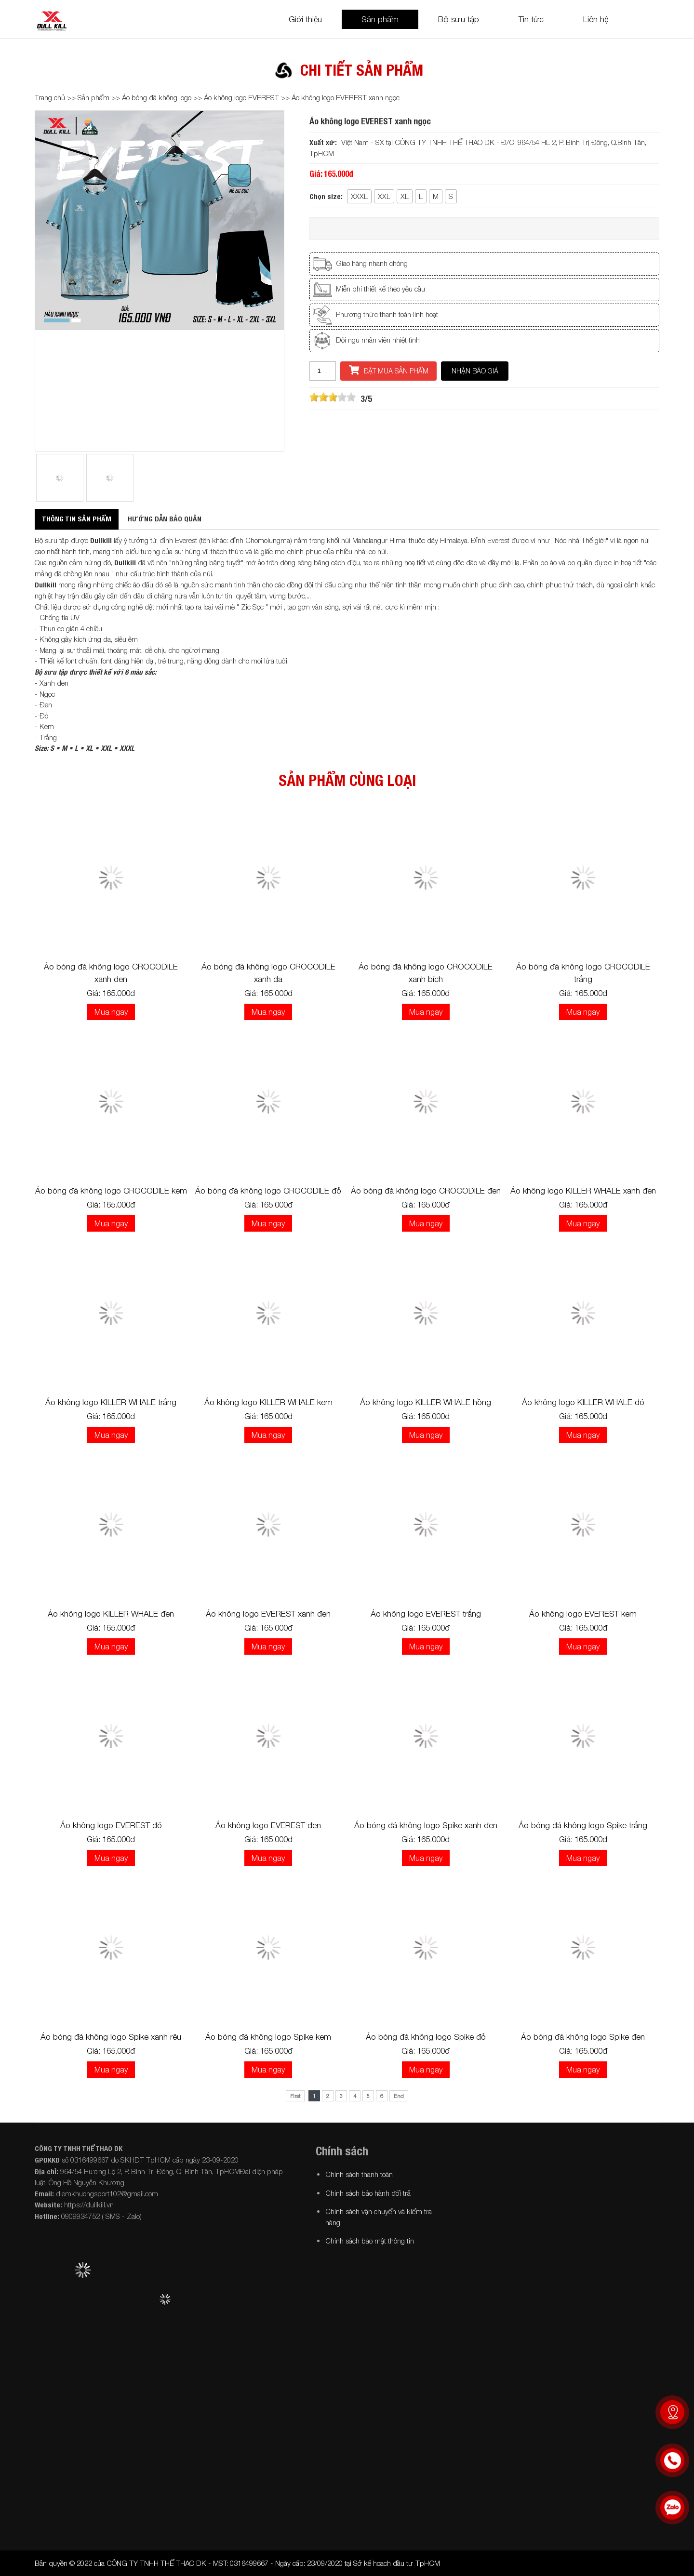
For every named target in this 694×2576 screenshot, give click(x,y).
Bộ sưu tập (458, 19)
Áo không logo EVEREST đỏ (111, 1825)
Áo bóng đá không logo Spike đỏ (426, 2037)
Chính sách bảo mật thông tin (369, 2240)
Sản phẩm (380, 19)
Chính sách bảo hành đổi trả (368, 2193)
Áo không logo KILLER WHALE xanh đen (583, 1190)
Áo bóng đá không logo (156, 97)
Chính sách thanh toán (359, 2174)
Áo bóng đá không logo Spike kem (268, 2037)
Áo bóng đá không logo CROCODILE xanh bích (426, 973)
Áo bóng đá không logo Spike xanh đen (425, 1825)
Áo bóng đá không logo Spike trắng (583, 1825)
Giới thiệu (305, 19)
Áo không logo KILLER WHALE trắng (110, 1402)
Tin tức (531, 19)
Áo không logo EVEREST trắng (426, 1614)
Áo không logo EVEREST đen (268, 1825)
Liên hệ (595, 19)
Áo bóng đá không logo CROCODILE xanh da (268, 973)
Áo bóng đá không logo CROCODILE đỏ (268, 1190)
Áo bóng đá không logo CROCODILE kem (111, 1190)
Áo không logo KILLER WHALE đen (111, 1614)
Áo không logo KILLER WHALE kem (268, 1402)
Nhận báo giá (475, 371)
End (399, 2096)
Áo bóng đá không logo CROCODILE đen (426, 1190)
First (295, 2096)
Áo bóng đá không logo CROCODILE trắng (583, 973)
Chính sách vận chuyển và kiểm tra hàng (378, 2217)
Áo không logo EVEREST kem (583, 1614)
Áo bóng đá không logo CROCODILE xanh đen (111, 973)
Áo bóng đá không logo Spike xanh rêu (110, 2037)
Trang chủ (50, 97)
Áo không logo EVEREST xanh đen (268, 1614)
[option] (159, 220)
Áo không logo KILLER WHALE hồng (425, 1402)
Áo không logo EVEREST (241, 97)
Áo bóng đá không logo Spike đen (583, 2037)
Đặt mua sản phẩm (388, 370)
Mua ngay (111, 1012)
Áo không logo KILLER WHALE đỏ (583, 1402)
